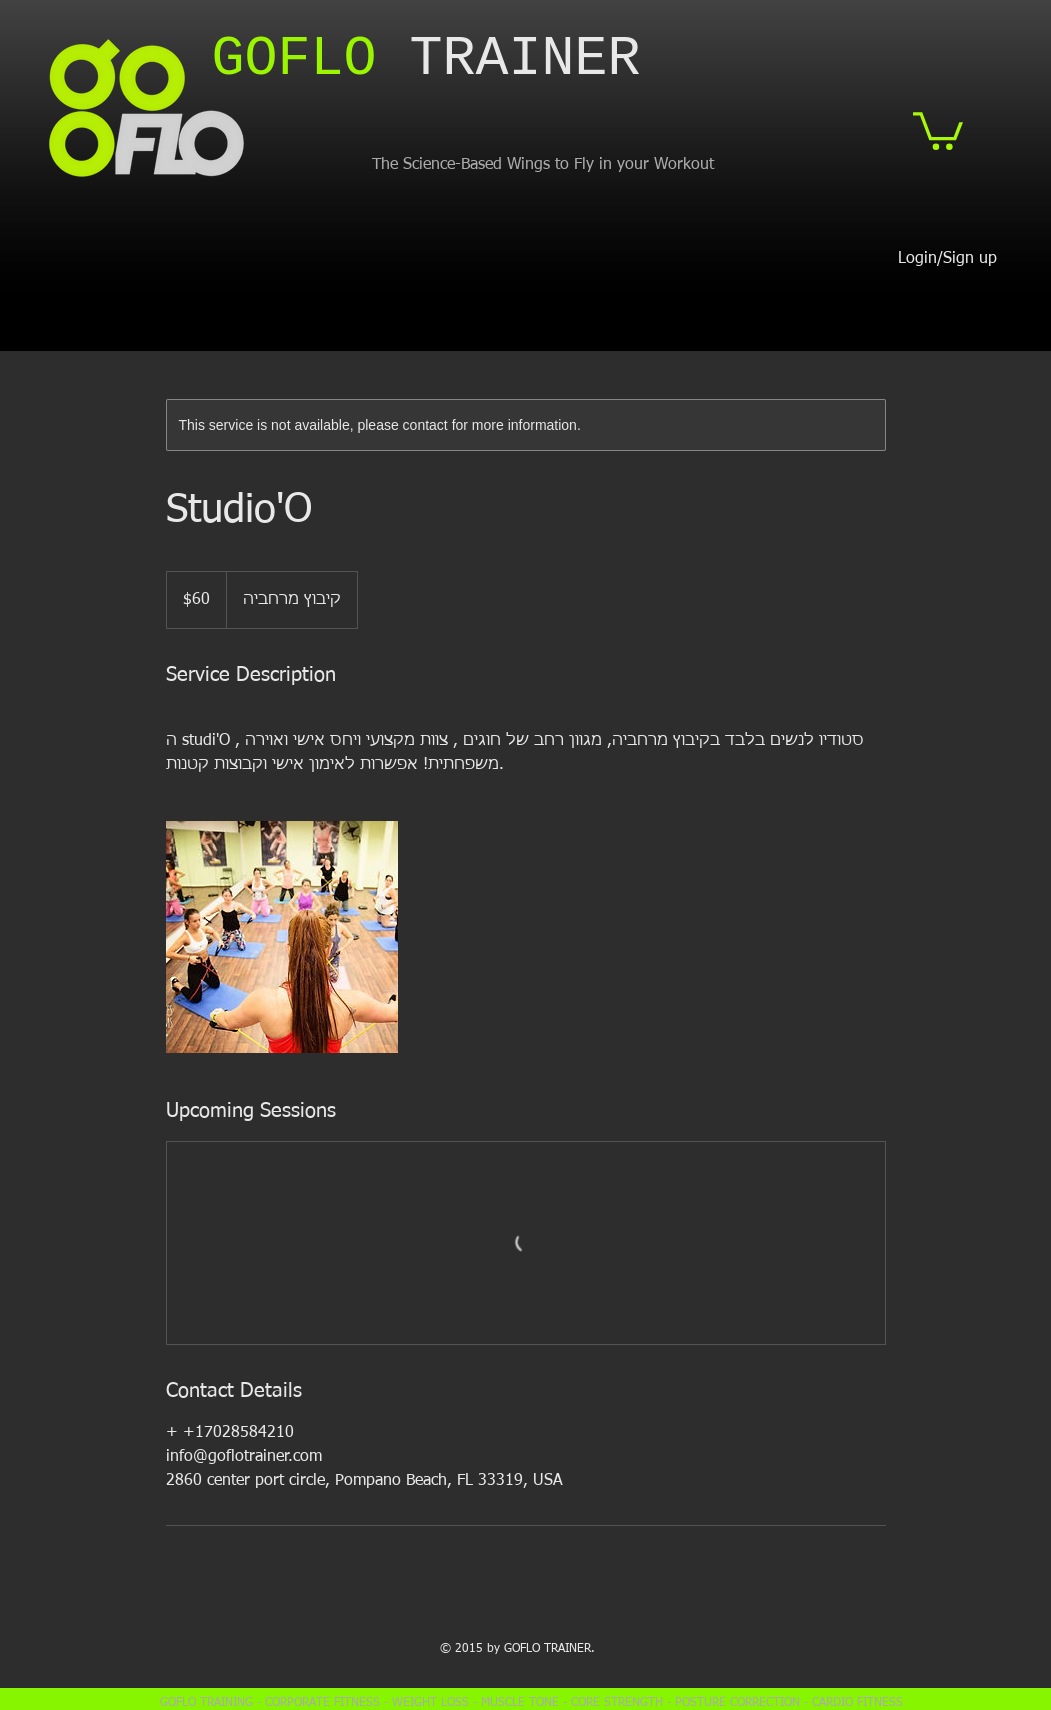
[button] (938, 129)
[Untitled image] (282, 937)
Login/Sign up (947, 259)
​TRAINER (426, 59)
